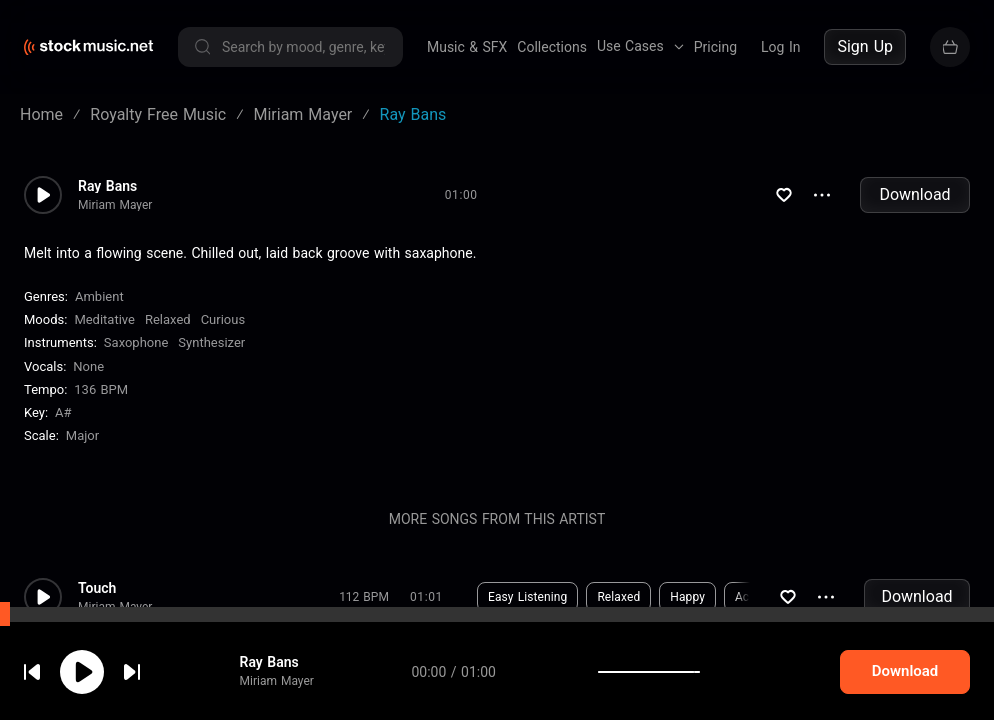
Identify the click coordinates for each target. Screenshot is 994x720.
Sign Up (865, 46)
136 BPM (101, 389)
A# (63, 412)
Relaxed (168, 319)
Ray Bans (107, 186)
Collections (552, 47)
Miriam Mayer (115, 205)
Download (914, 194)
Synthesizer (211, 342)
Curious (223, 319)
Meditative (104, 319)
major (82, 435)
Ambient (99, 296)
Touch (97, 588)
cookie (134, 666)
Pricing (715, 47)
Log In (780, 47)
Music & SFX (467, 47)
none (88, 366)
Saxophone (136, 342)
